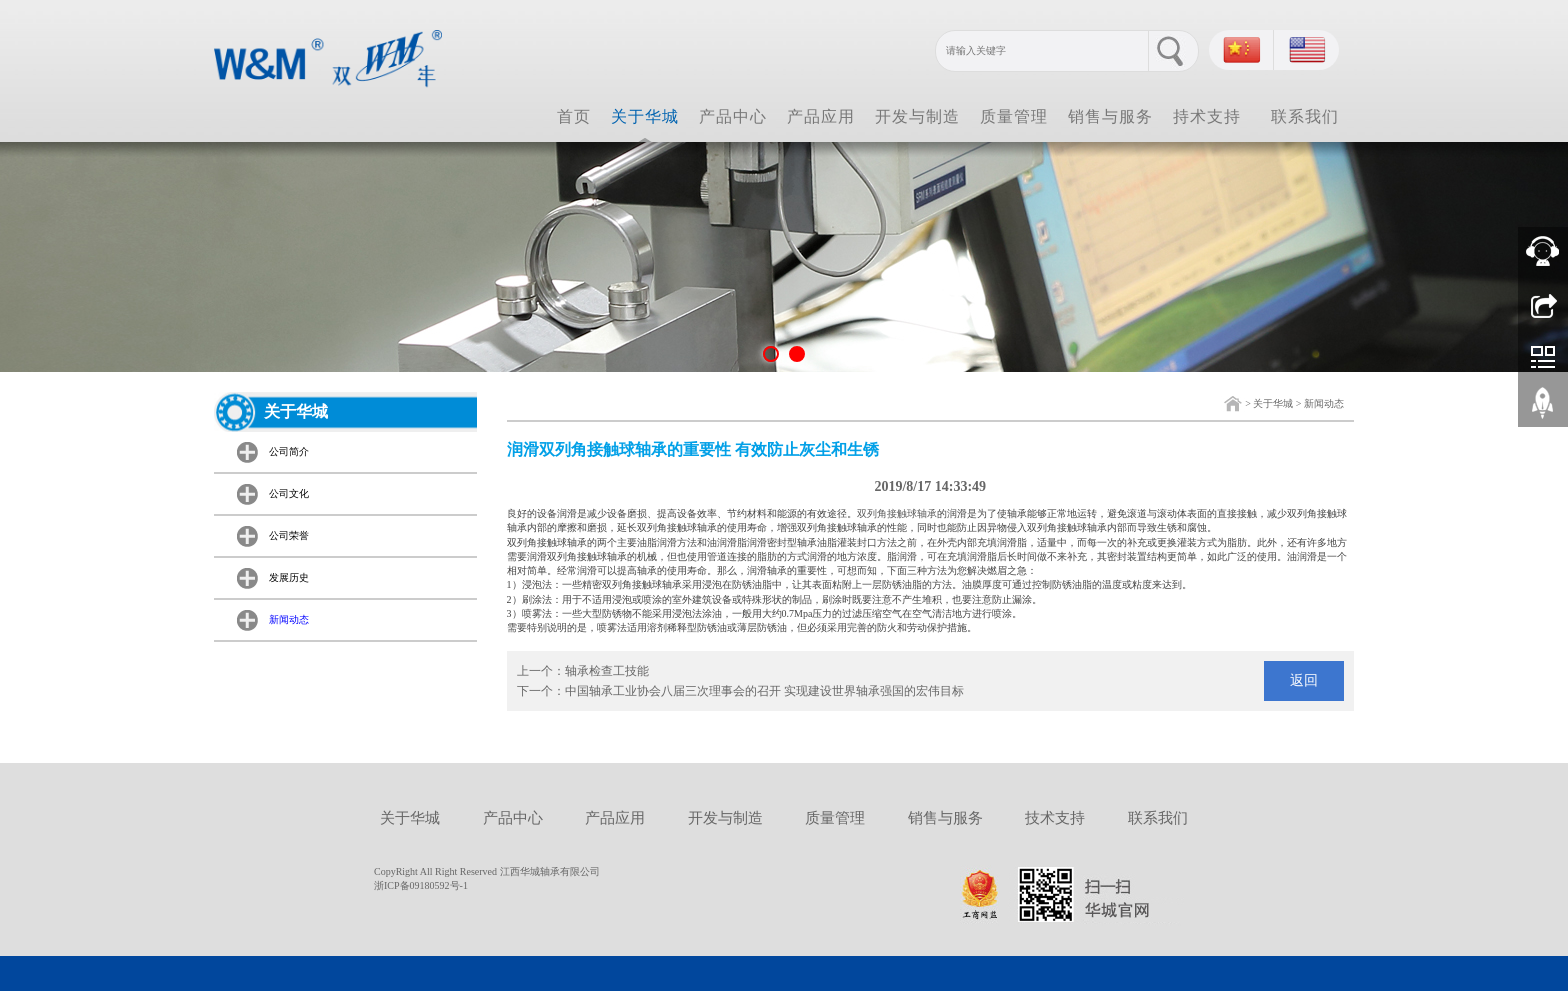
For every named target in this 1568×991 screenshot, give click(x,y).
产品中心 (733, 116)
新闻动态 (1324, 403)
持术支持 (1207, 116)
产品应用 (821, 116)
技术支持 (1055, 818)
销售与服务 (1110, 116)
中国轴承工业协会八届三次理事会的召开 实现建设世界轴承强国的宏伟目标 (764, 691)
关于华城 (645, 116)
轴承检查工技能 (607, 671)
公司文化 (289, 493)
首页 (574, 116)
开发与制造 (917, 116)
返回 (1304, 680)
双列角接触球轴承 (897, 513)
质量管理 (1014, 116)
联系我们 (1305, 116)
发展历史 (289, 577)
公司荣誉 (289, 535)
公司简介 (289, 451)
